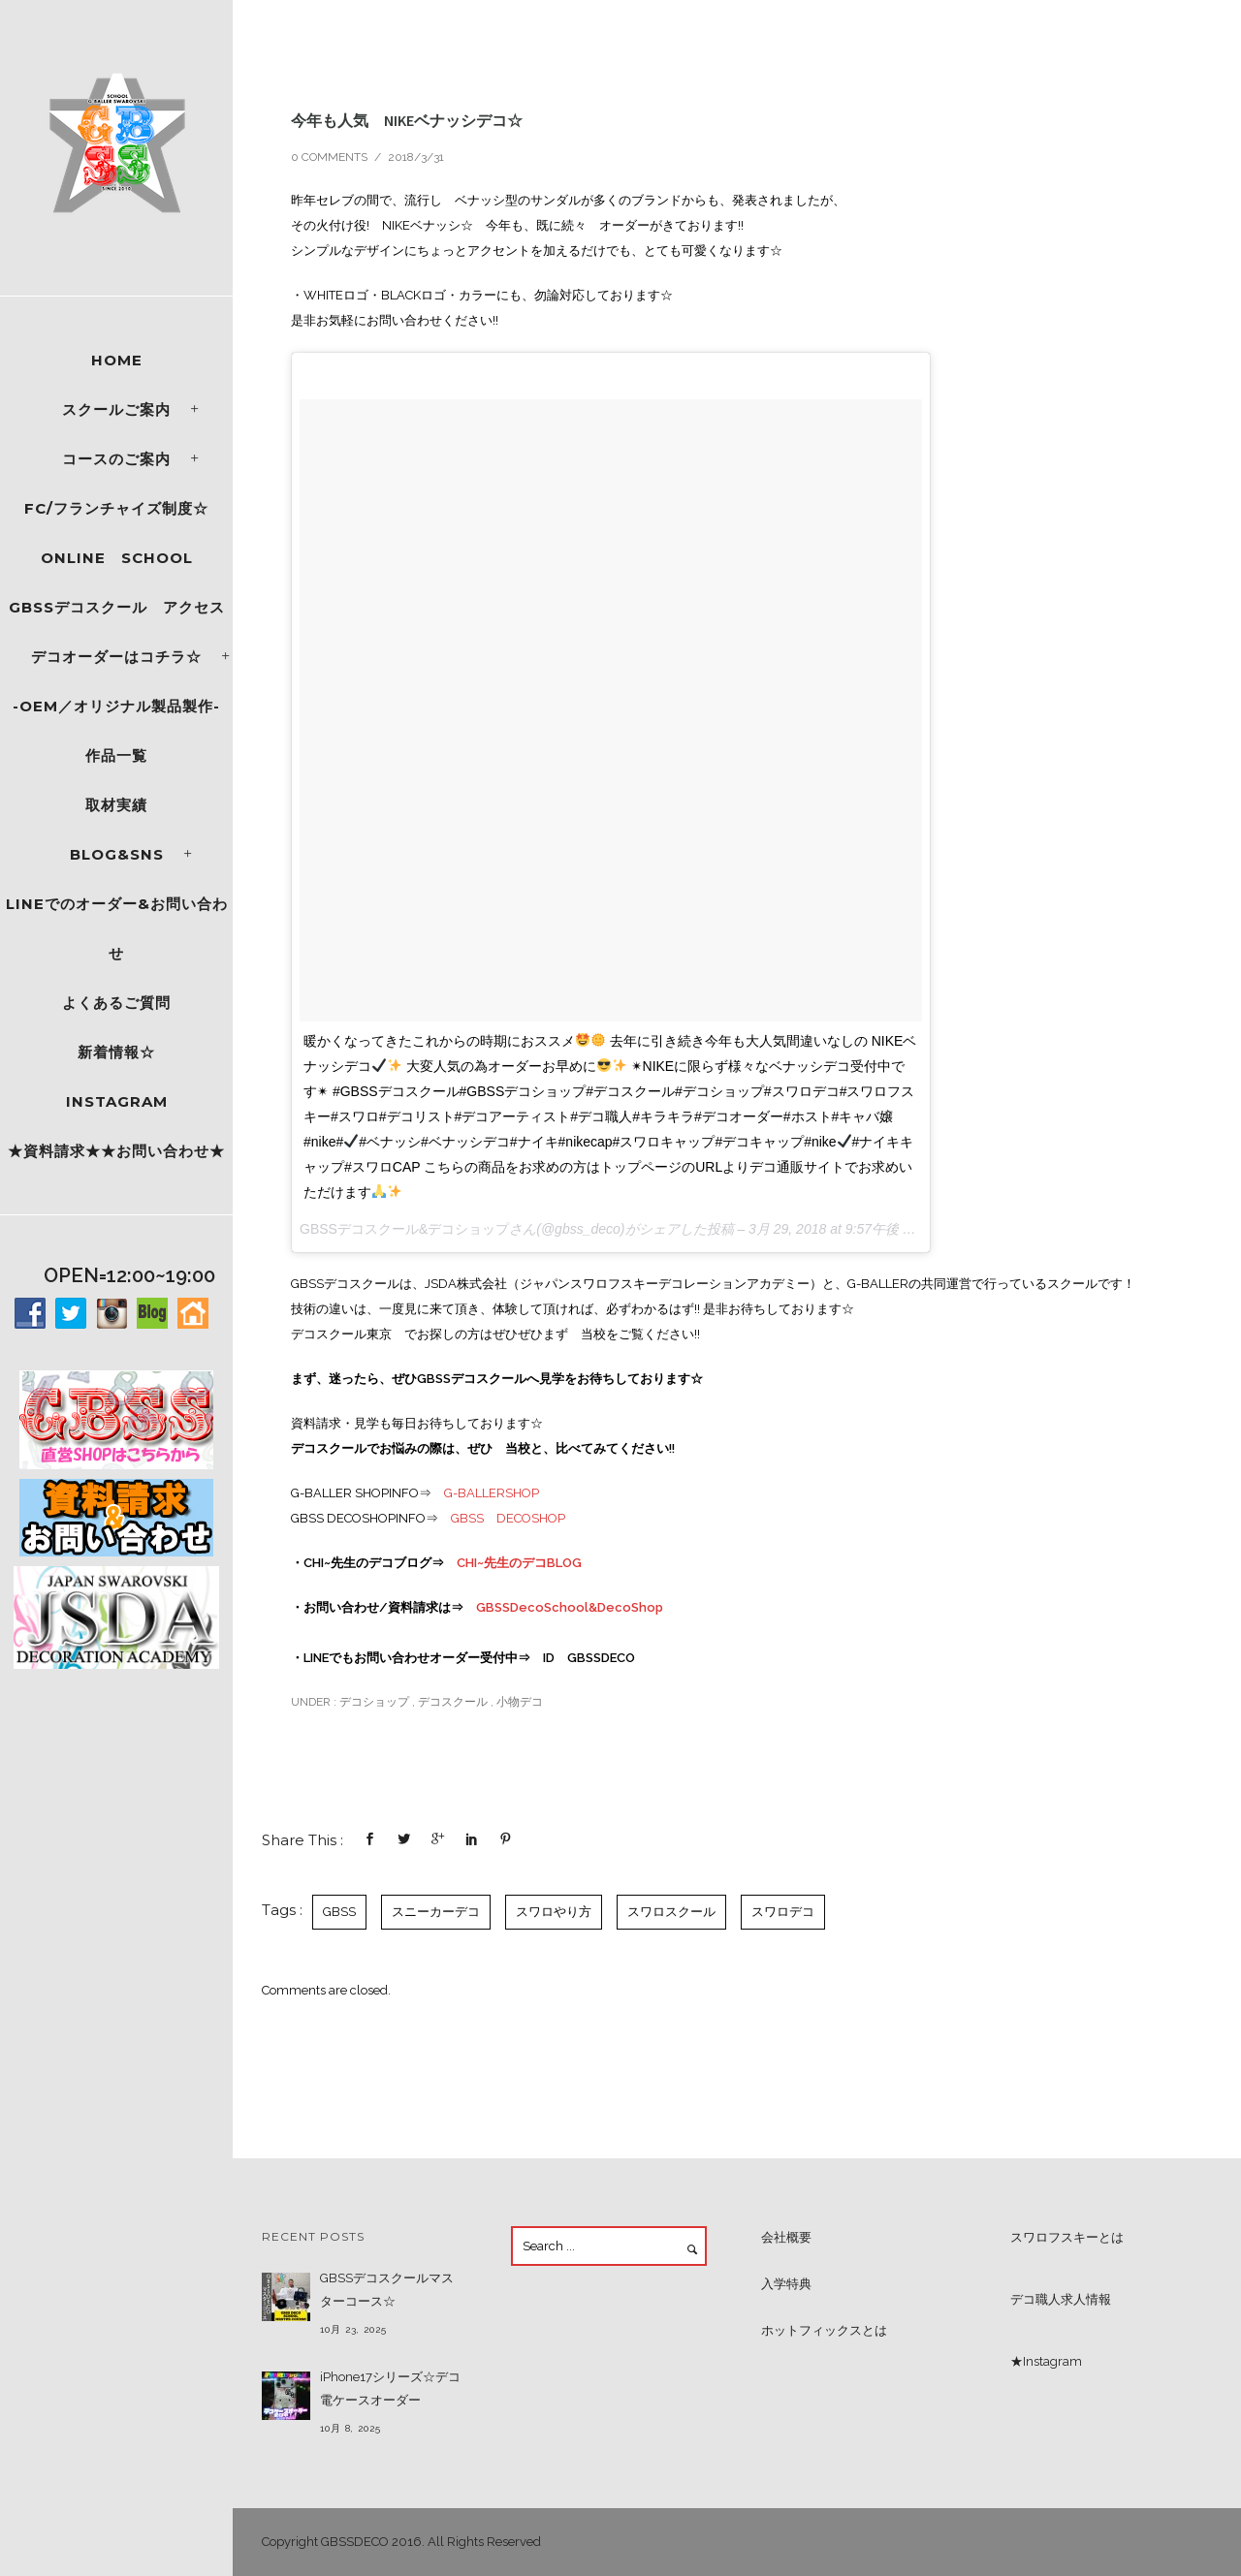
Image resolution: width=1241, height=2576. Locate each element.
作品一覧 (116, 755)
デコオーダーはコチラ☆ (116, 656)
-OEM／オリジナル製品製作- (116, 706)
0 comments (329, 157)
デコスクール (453, 1702)
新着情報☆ (116, 1052)
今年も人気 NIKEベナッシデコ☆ (407, 120)
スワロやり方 (553, 1911)
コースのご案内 (116, 459)
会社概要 (786, 2237)
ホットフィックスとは (824, 2330)
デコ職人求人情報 (1060, 2299)
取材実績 (116, 805)
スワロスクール (671, 1911)
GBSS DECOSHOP (508, 1518)
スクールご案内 (116, 409)
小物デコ (519, 1702)
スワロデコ (782, 1911)
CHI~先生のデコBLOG (519, 1562)
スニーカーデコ (436, 1911)
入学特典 (786, 2284)
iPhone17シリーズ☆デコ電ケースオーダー (390, 2388)
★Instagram (1046, 2361)
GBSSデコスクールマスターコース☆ (387, 2290)
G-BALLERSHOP (491, 1493)
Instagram (117, 1101)
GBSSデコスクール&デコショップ (404, 1229)
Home (117, 360)
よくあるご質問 (116, 1002)
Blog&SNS (117, 854)
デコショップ (372, 1702)
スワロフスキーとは (1067, 2237)
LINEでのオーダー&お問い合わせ (117, 928)
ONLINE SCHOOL (117, 558)
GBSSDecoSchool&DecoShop (569, 1607)
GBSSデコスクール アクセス (117, 607)
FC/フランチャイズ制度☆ (116, 508)
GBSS (339, 1911)
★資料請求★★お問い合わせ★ (116, 1151)
